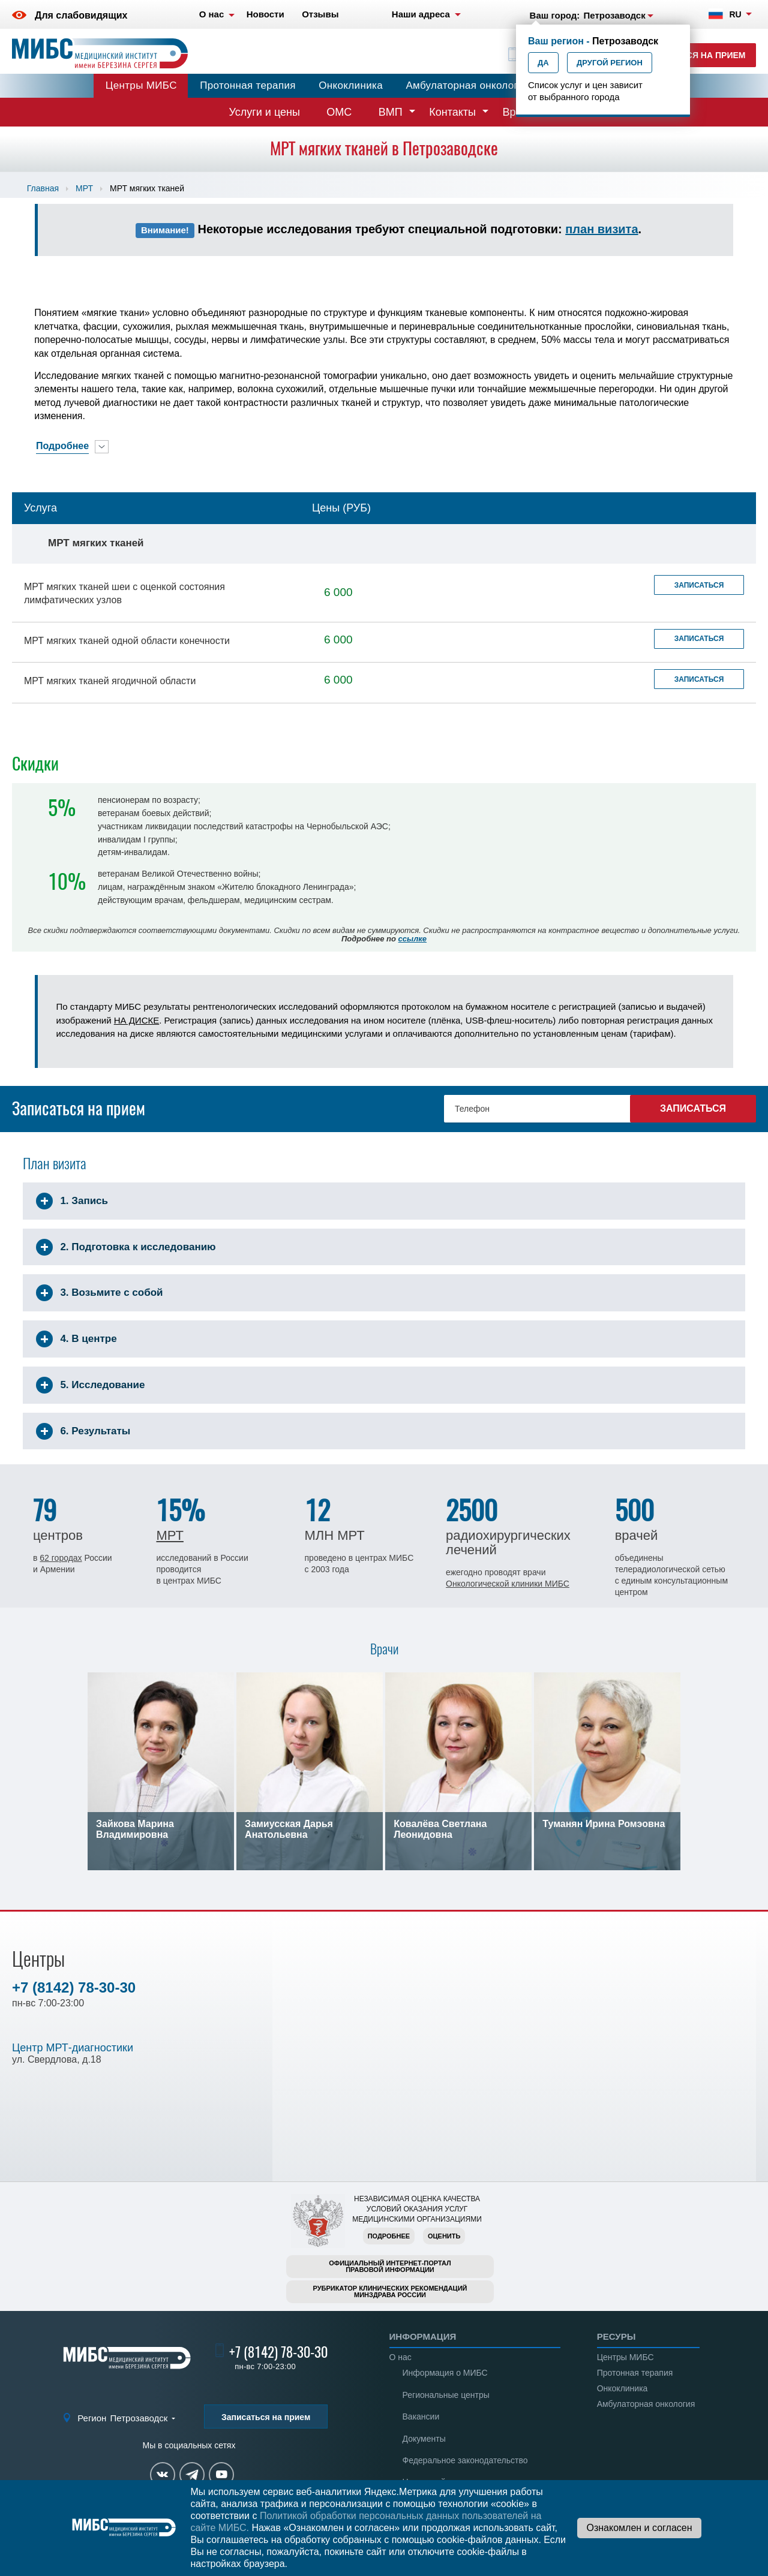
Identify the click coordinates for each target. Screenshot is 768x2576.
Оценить (444, 2236)
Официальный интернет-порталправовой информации (390, 2266)
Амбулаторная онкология (467, 85)
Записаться (699, 585)
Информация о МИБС (445, 2373)
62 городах (61, 1558)
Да (543, 62)
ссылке (412, 938)
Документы (424, 2438)
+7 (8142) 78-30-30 (74, 1987)
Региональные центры (446, 2395)
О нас (400, 2357)
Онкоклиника (351, 85)
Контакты (452, 112)
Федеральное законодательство (465, 2460)
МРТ (84, 188)
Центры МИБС (141, 85)
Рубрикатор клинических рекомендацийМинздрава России (390, 2291)
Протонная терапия (248, 85)
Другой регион (610, 62)
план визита (601, 229)
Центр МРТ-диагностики (72, 2048)
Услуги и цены (264, 112)
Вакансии (421, 2416)
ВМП (391, 112)
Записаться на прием (693, 55)
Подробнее (389, 2236)
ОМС (339, 112)
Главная (43, 188)
